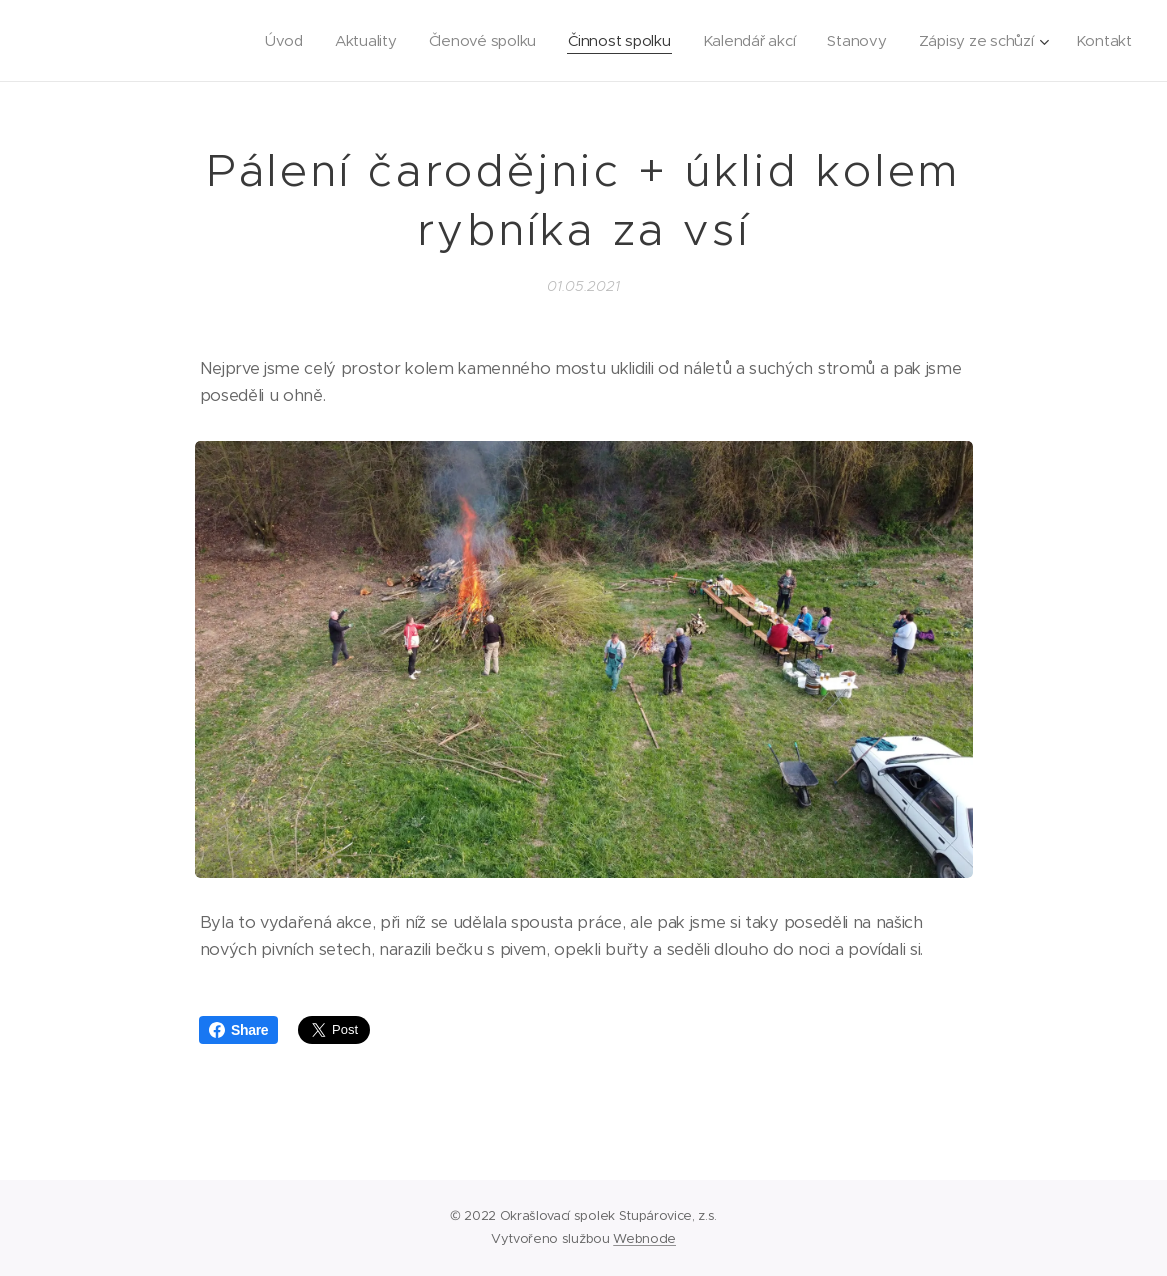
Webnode (644, 1238)
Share (238, 1030)
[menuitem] (269, 41)
